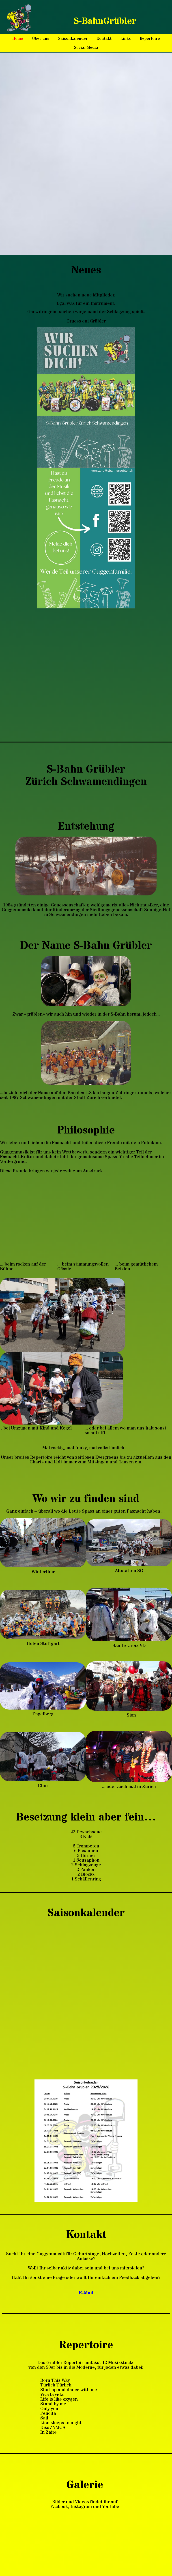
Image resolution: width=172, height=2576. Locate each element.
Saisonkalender (73, 38)
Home (17, 38)
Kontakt (104, 38)
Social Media (86, 47)
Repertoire (150, 38)
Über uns (40, 38)
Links (125, 38)
